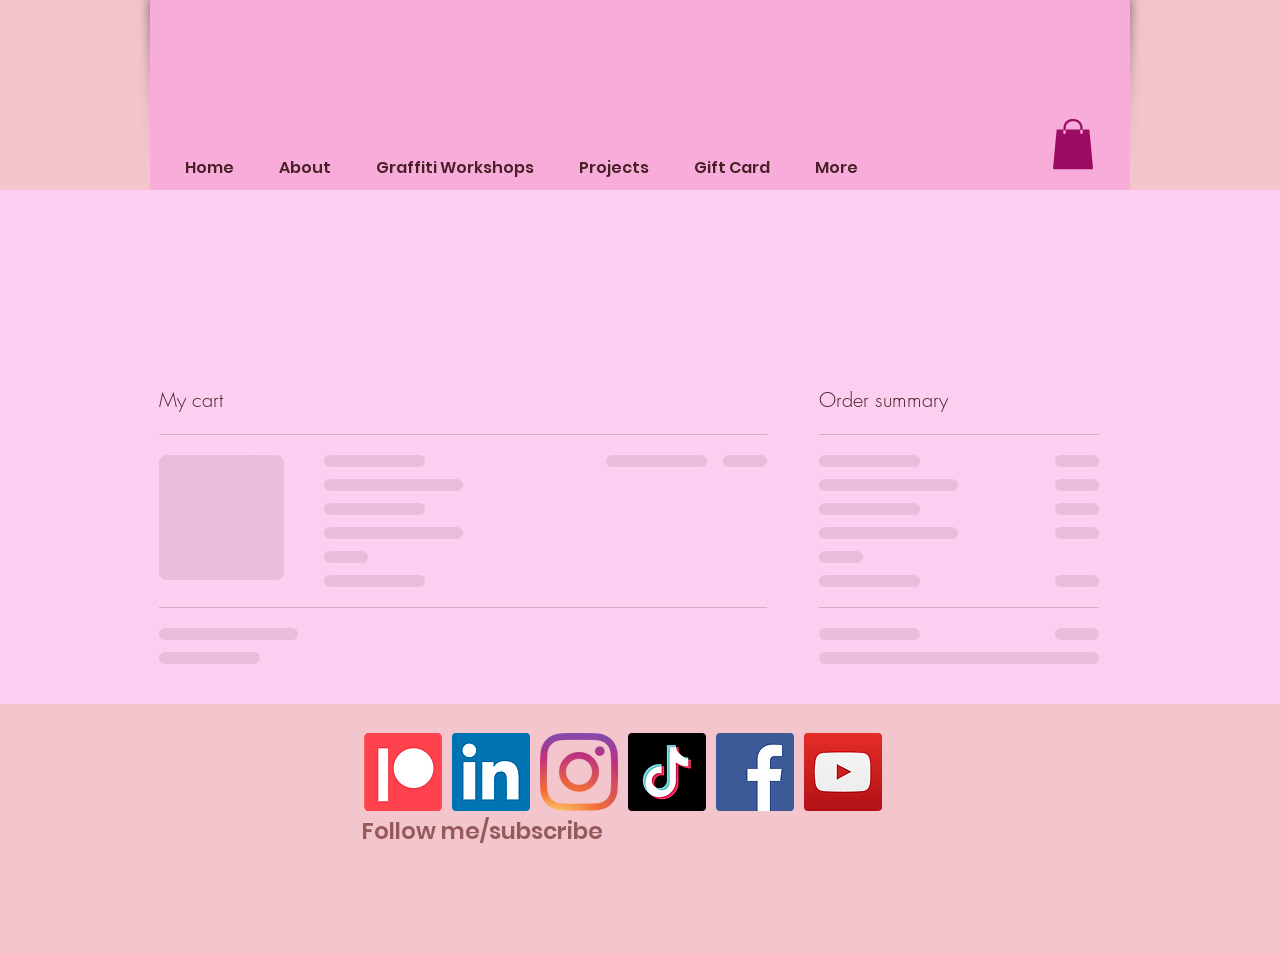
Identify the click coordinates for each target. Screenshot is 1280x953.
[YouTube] (843, 772)
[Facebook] (755, 772)
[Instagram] (579, 772)
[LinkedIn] (491, 772)
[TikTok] (667, 772)
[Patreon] (403, 772)
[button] (1073, 144)
